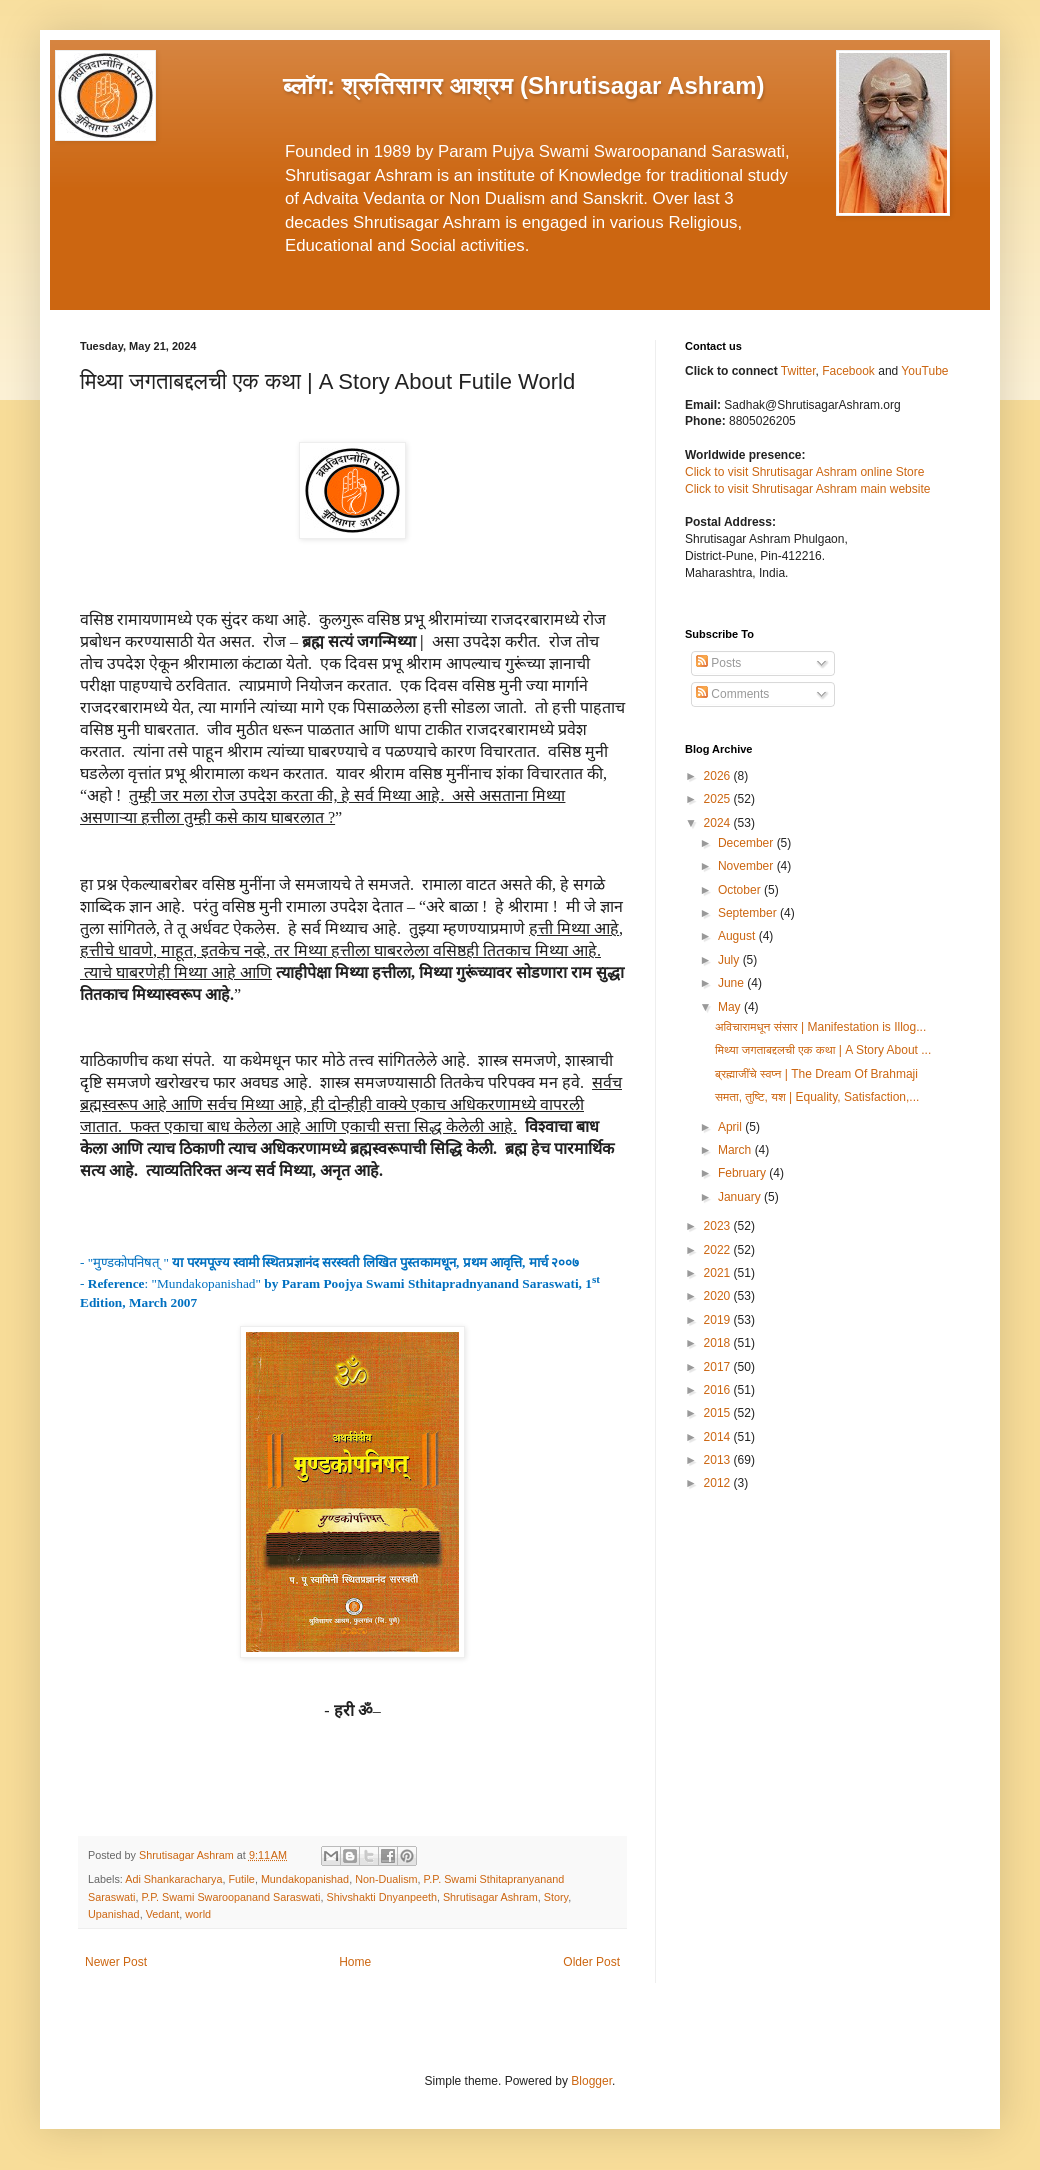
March (736, 1150)
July (730, 960)
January (741, 1197)
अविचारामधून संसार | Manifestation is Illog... (820, 1027)
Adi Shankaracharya (173, 1879)
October (741, 890)
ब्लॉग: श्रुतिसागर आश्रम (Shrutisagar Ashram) (524, 85)
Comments (732, 694)
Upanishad (114, 1914)
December (747, 843)
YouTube (924, 371)
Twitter (798, 371)
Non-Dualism (386, 1879)
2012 (719, 1483)
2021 (719, 1273)
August (738, 936)
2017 (719, 1367)
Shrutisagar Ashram (490, 1897)
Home (355, 1962)
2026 (719, 776)
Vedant (163, 1914)
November (747, 866)
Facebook (850, 371)
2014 (719, 1437)
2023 (719, 1226)
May (731, 1007)
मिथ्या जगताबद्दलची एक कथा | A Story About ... (823, 1050)
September (749, 913)
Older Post (591, 1962)
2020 (719, 1296)
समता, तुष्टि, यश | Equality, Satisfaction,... (817, 1097)
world (198, 1914)
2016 (719, 1390)
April (731, 1127)
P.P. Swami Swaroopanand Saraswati (230, 1897)
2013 (719, 1460)
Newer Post (116, 1962)
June (732, 983)
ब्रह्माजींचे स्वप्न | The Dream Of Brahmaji (816, 1074)
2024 (719, 823)
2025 (719, 799)
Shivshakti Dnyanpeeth (381, 1897)
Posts (718, 663)
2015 (719, 1413)
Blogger (591, 2081)
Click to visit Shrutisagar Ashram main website (807, 489)
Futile (241, 1879)
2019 (719, 1320)
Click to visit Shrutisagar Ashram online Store (804, 472)
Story (556, 1897)
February (743, 1173)
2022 (719, 1250)
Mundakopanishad (305, 1879)
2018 (719, 1343)
